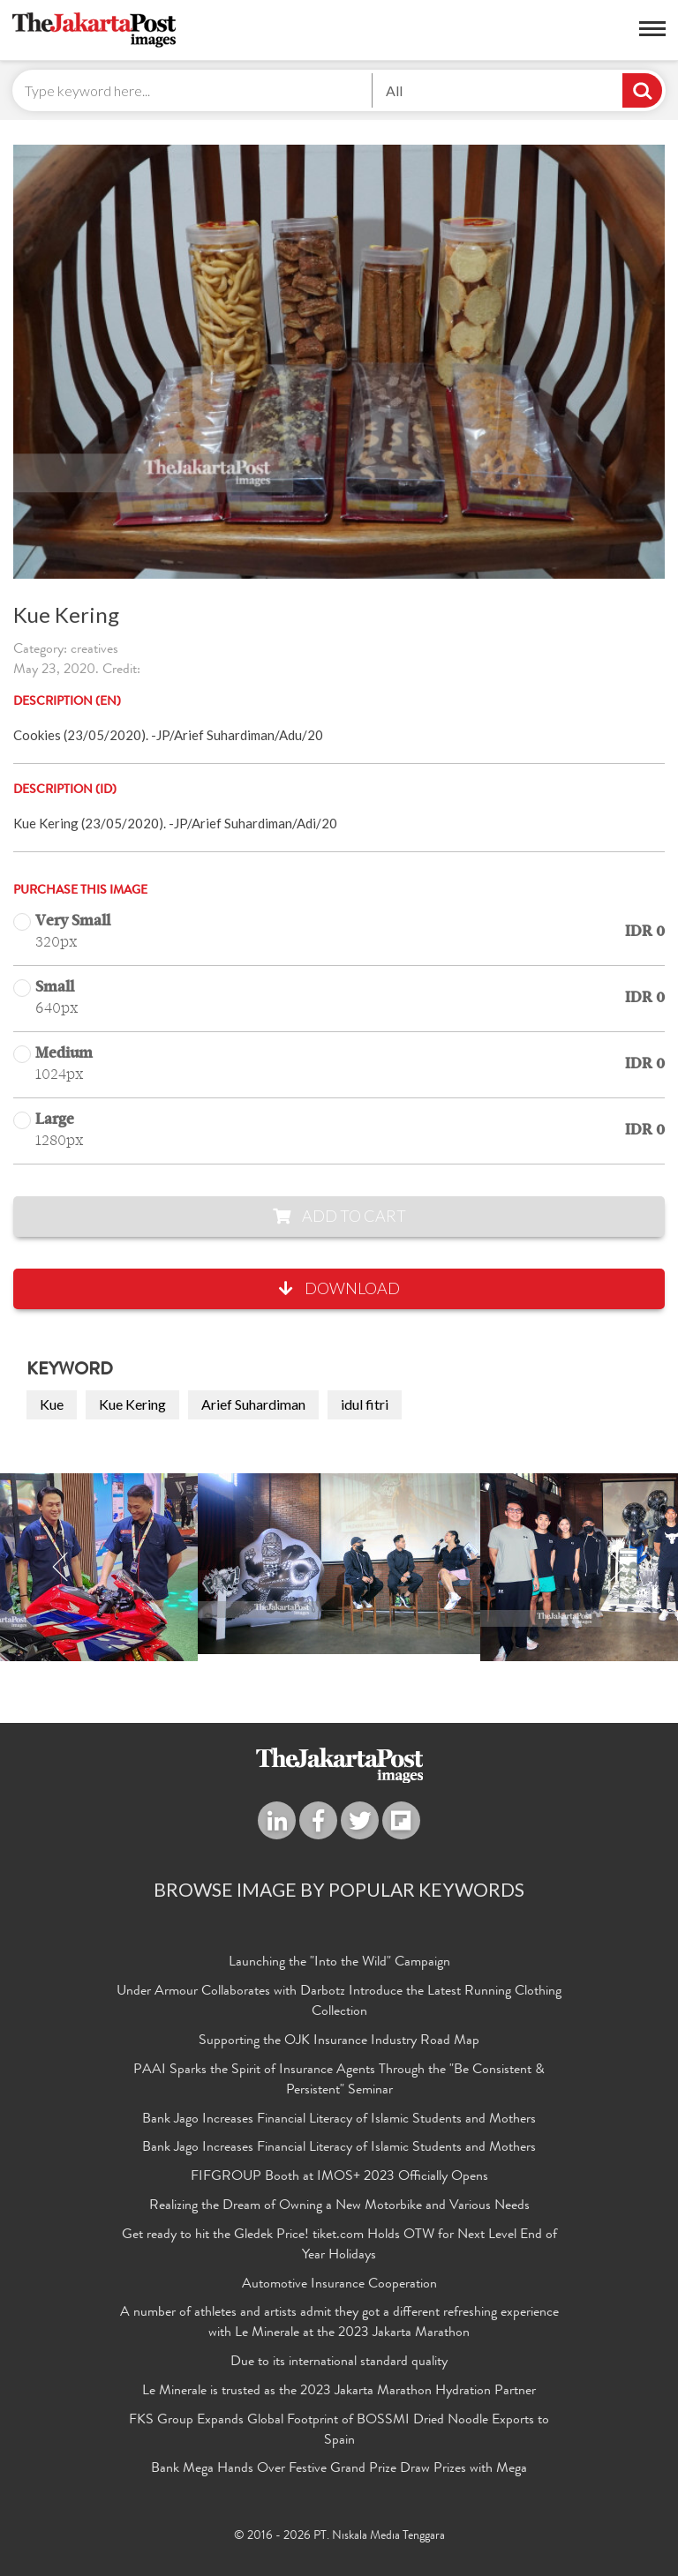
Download (339, 1288)
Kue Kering (132, 1404)
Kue (52, 1404)
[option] (339, 1563)
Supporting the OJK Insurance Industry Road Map (339, 2041)
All (394, 90)
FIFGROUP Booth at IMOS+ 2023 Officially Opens (339, 2177)
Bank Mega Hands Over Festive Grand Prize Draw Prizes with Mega (339, 2469)
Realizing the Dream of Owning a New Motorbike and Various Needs (339, 2206)
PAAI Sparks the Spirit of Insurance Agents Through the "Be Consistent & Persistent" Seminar (339, 2080)
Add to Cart (339, 1215)
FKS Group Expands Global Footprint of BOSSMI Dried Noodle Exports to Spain (339, 2431)
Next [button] (617, 1567)
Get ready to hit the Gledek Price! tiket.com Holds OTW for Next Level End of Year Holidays (339, 2245)
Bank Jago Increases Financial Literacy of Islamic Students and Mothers (339, 2120)
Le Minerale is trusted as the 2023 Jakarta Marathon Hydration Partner (339, 2392)
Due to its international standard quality (339, 2362)
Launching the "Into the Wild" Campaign (339, 1963)
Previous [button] (61, 1567)
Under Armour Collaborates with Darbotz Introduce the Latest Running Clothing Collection (339, 2002)
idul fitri (364, 1404)
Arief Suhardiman (253, 1404)
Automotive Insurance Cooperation (339, 2285)
